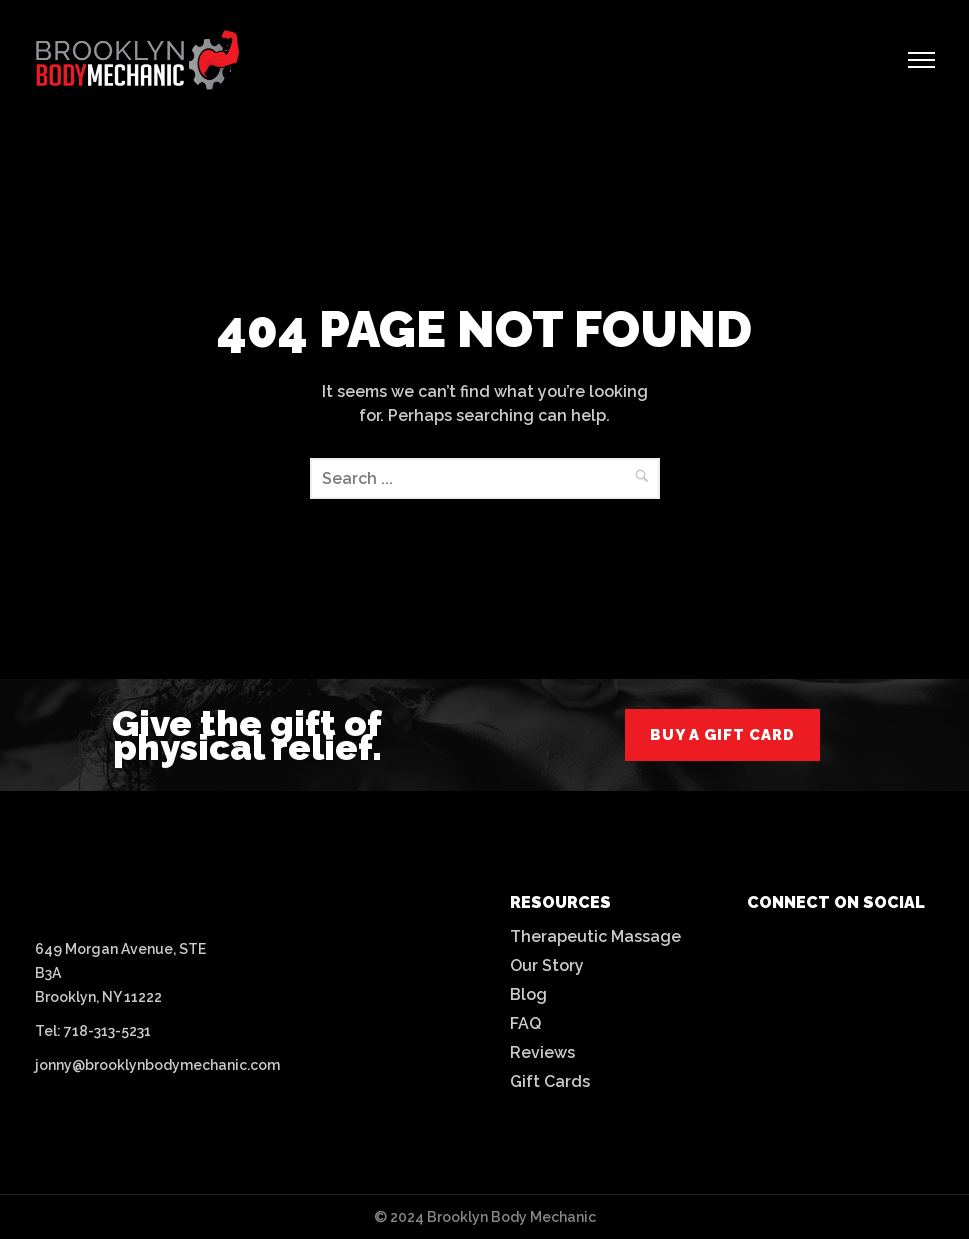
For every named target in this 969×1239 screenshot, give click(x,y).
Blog (528, 994)
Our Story (547, 965)
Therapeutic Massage (595, 936)
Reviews (542, 1052)
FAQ (525, 1023)
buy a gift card (722, 735)
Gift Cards (550, 1081)
